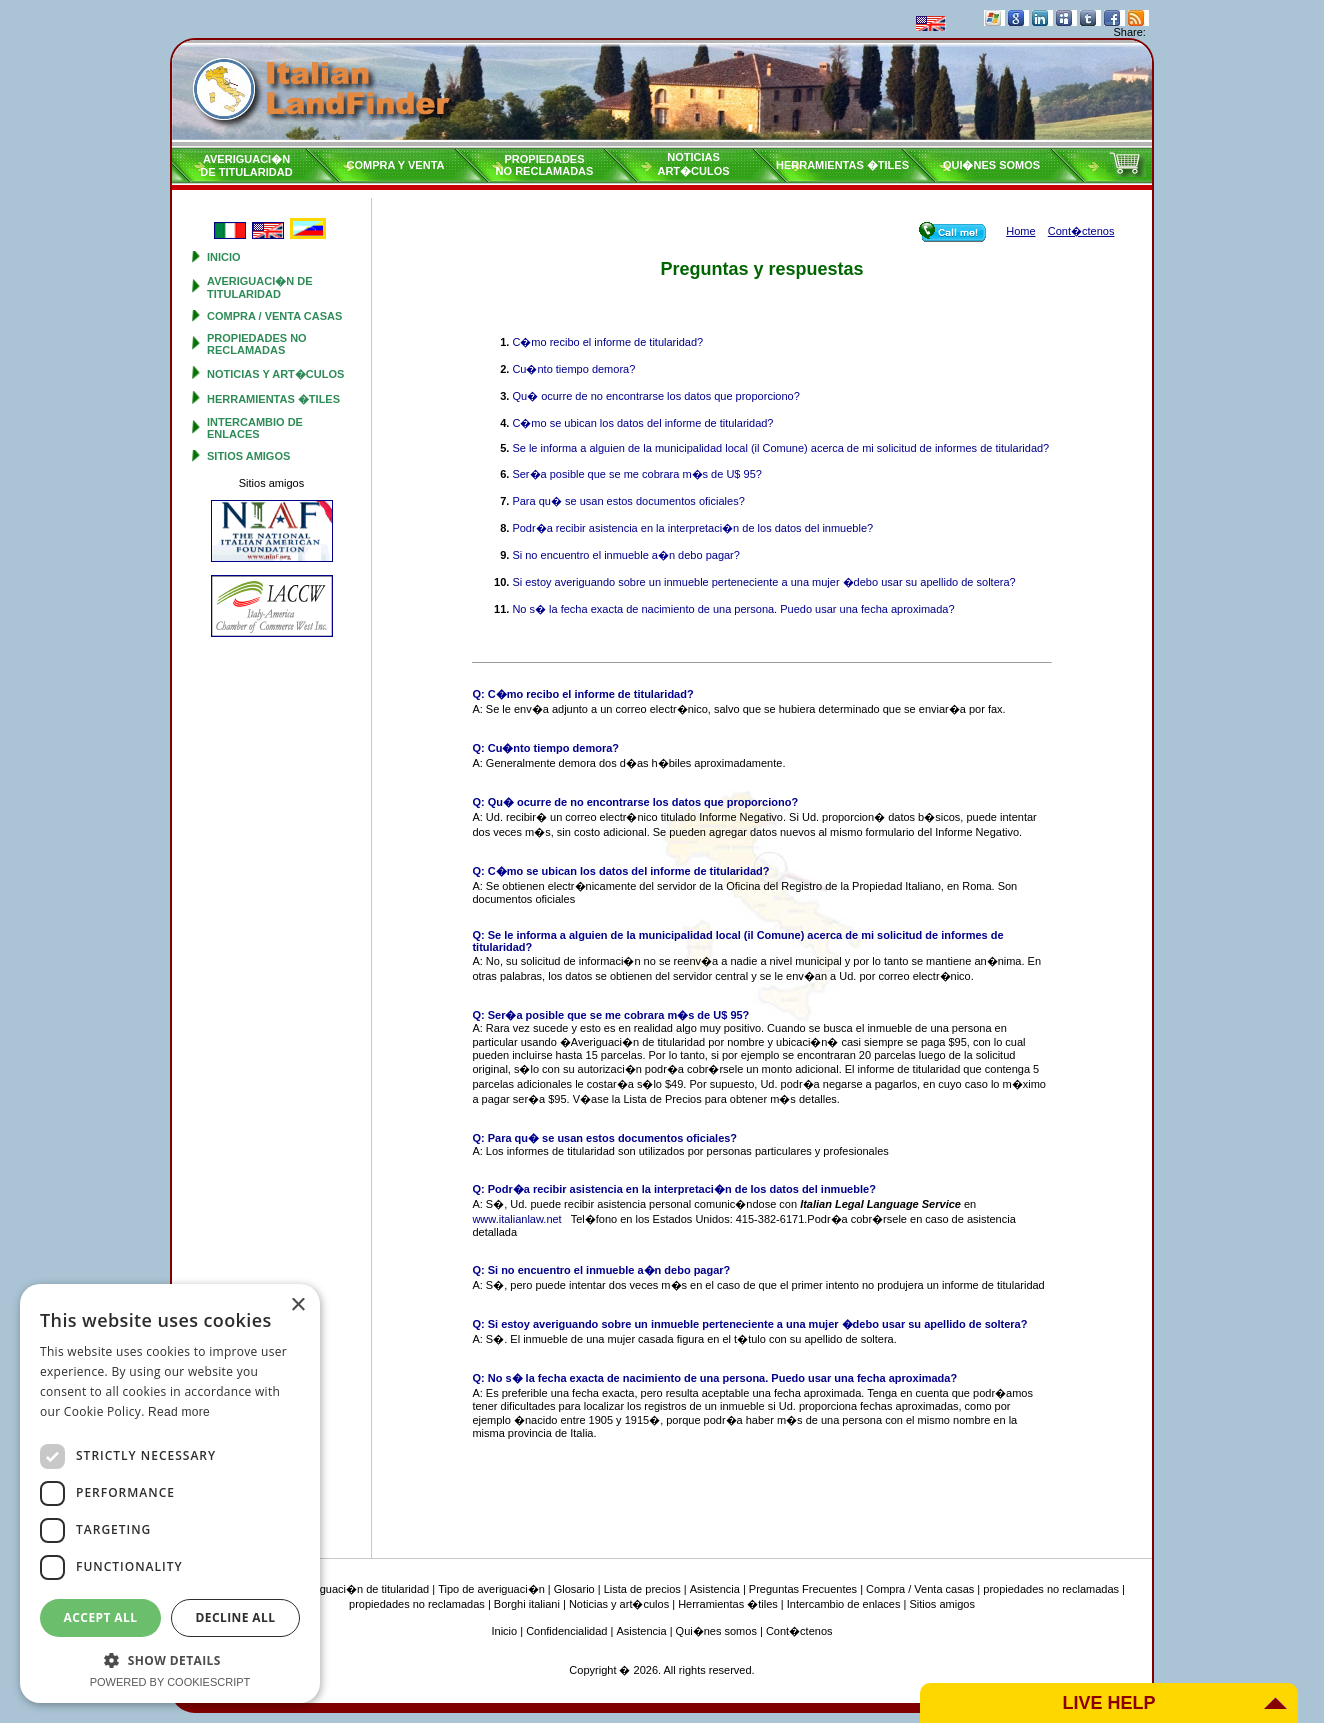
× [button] (297, 1305)
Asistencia (715, 1589)
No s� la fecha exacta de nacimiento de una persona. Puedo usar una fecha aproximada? (733, 609)
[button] (170, 1659)
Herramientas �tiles (842, 165)
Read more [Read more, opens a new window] (179, 1412)
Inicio (224, 257)
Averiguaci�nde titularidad (246, 165)
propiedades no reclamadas (257, 344)
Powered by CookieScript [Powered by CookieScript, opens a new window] (170, 1682)
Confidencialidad (566, 1631)
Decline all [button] (236, 1617)
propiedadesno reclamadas (545, 165)
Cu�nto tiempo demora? (573, 369)
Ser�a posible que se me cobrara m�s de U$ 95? (636, 474)
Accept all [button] (101, 1617)
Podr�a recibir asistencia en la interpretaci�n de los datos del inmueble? (692, 528)
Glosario (574, 1589)
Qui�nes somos (991, 165)
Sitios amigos (248, 456)
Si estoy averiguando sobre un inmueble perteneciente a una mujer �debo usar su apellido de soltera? (763, 582)
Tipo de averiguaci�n (491, 1589)
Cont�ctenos (799, 1631)
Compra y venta (396, 165)
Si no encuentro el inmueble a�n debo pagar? (626, 555)
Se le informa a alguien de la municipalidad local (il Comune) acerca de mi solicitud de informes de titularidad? (780, 448)
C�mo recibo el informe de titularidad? (607, 342)
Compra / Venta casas (274, 316)
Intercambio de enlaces (255, 428)
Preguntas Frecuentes (803, 1589)
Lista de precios (642, 1589)
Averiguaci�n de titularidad (260, 287)
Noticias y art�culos (275, 374)
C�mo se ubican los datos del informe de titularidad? (642, 423)
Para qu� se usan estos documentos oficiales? (628, 501)
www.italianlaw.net (516, 1219)
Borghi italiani (527, 1604)
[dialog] (170, 1493)
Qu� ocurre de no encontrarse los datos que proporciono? (655, 396)
